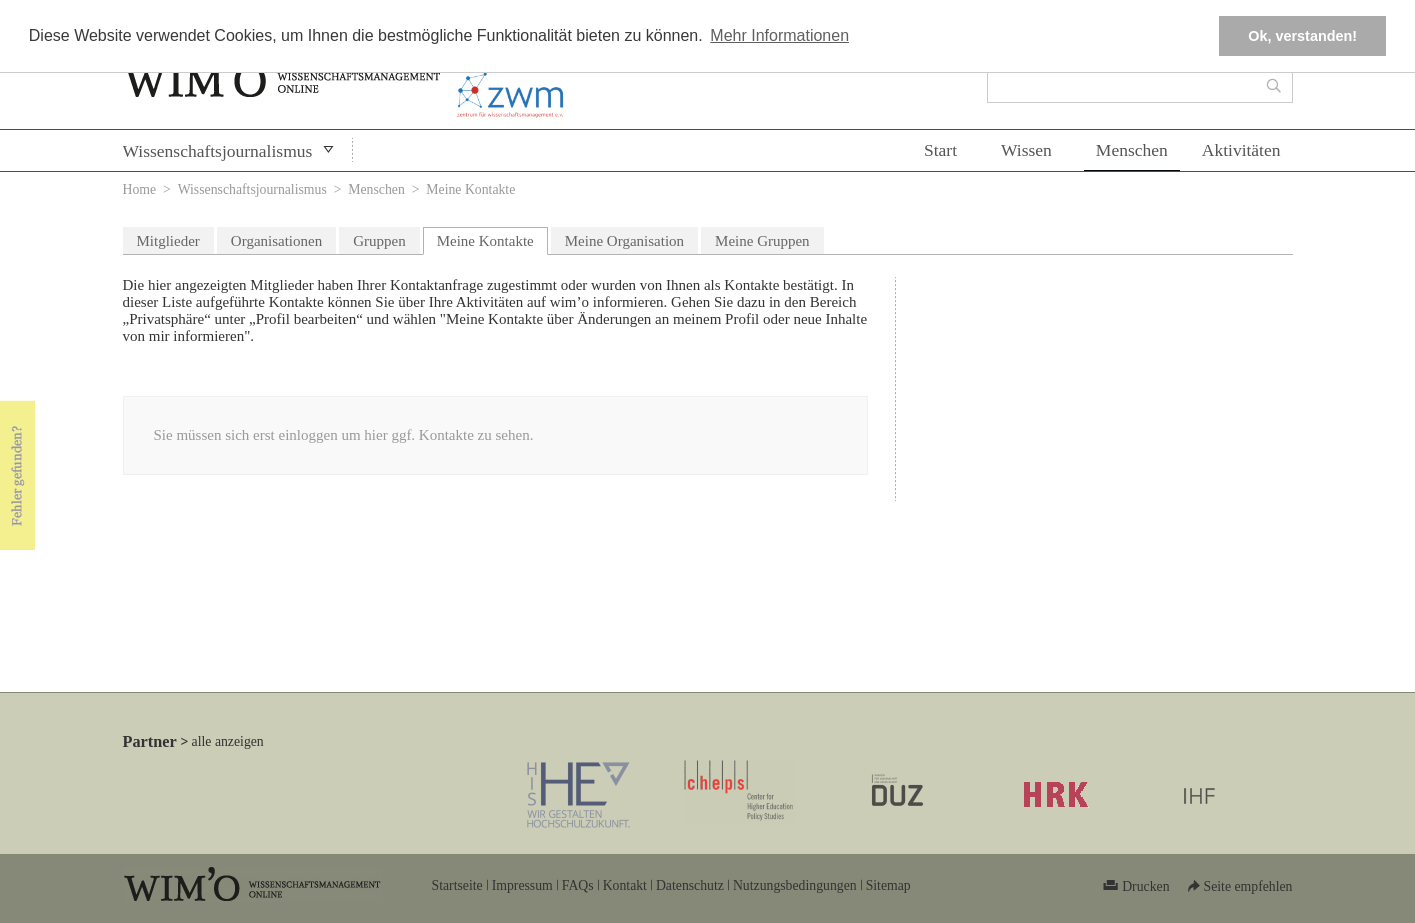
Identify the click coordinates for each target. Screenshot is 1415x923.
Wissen (1026, 150)
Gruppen (379, 241)
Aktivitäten (1241, 150)
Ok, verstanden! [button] (1302, 36)
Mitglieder (168, 241)
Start (940, 150)
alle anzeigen (228, 741)
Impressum (522, 885)
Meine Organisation (624, 241)
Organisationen (276, 241)
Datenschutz (690, 885)
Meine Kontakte (492, 238)
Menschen (1132, 150)
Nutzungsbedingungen (795, 885)
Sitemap (888, 885)
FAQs (578, 885)
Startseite (457, 885)
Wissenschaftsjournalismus (218, 151)
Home (140, 189)
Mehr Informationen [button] (779, 35)
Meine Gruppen (762, 241)
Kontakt (625, 885)
